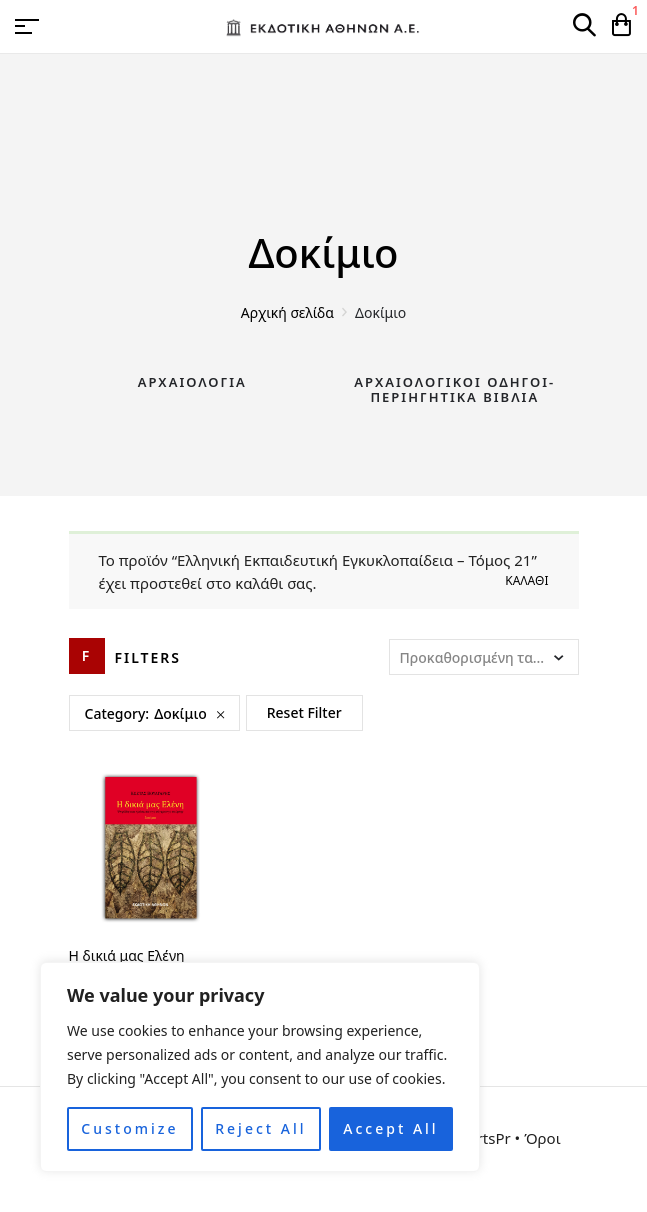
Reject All (260, 1128)
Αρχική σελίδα (287, 312)
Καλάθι (526, 580)
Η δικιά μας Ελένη (127, 955)
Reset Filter (304, 712)
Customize (129, 1128)
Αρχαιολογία (192, 382)
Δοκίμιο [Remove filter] (180, 713)
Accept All (390, 1128)
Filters (148, 657)
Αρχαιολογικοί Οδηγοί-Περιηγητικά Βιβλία (454, 390)
